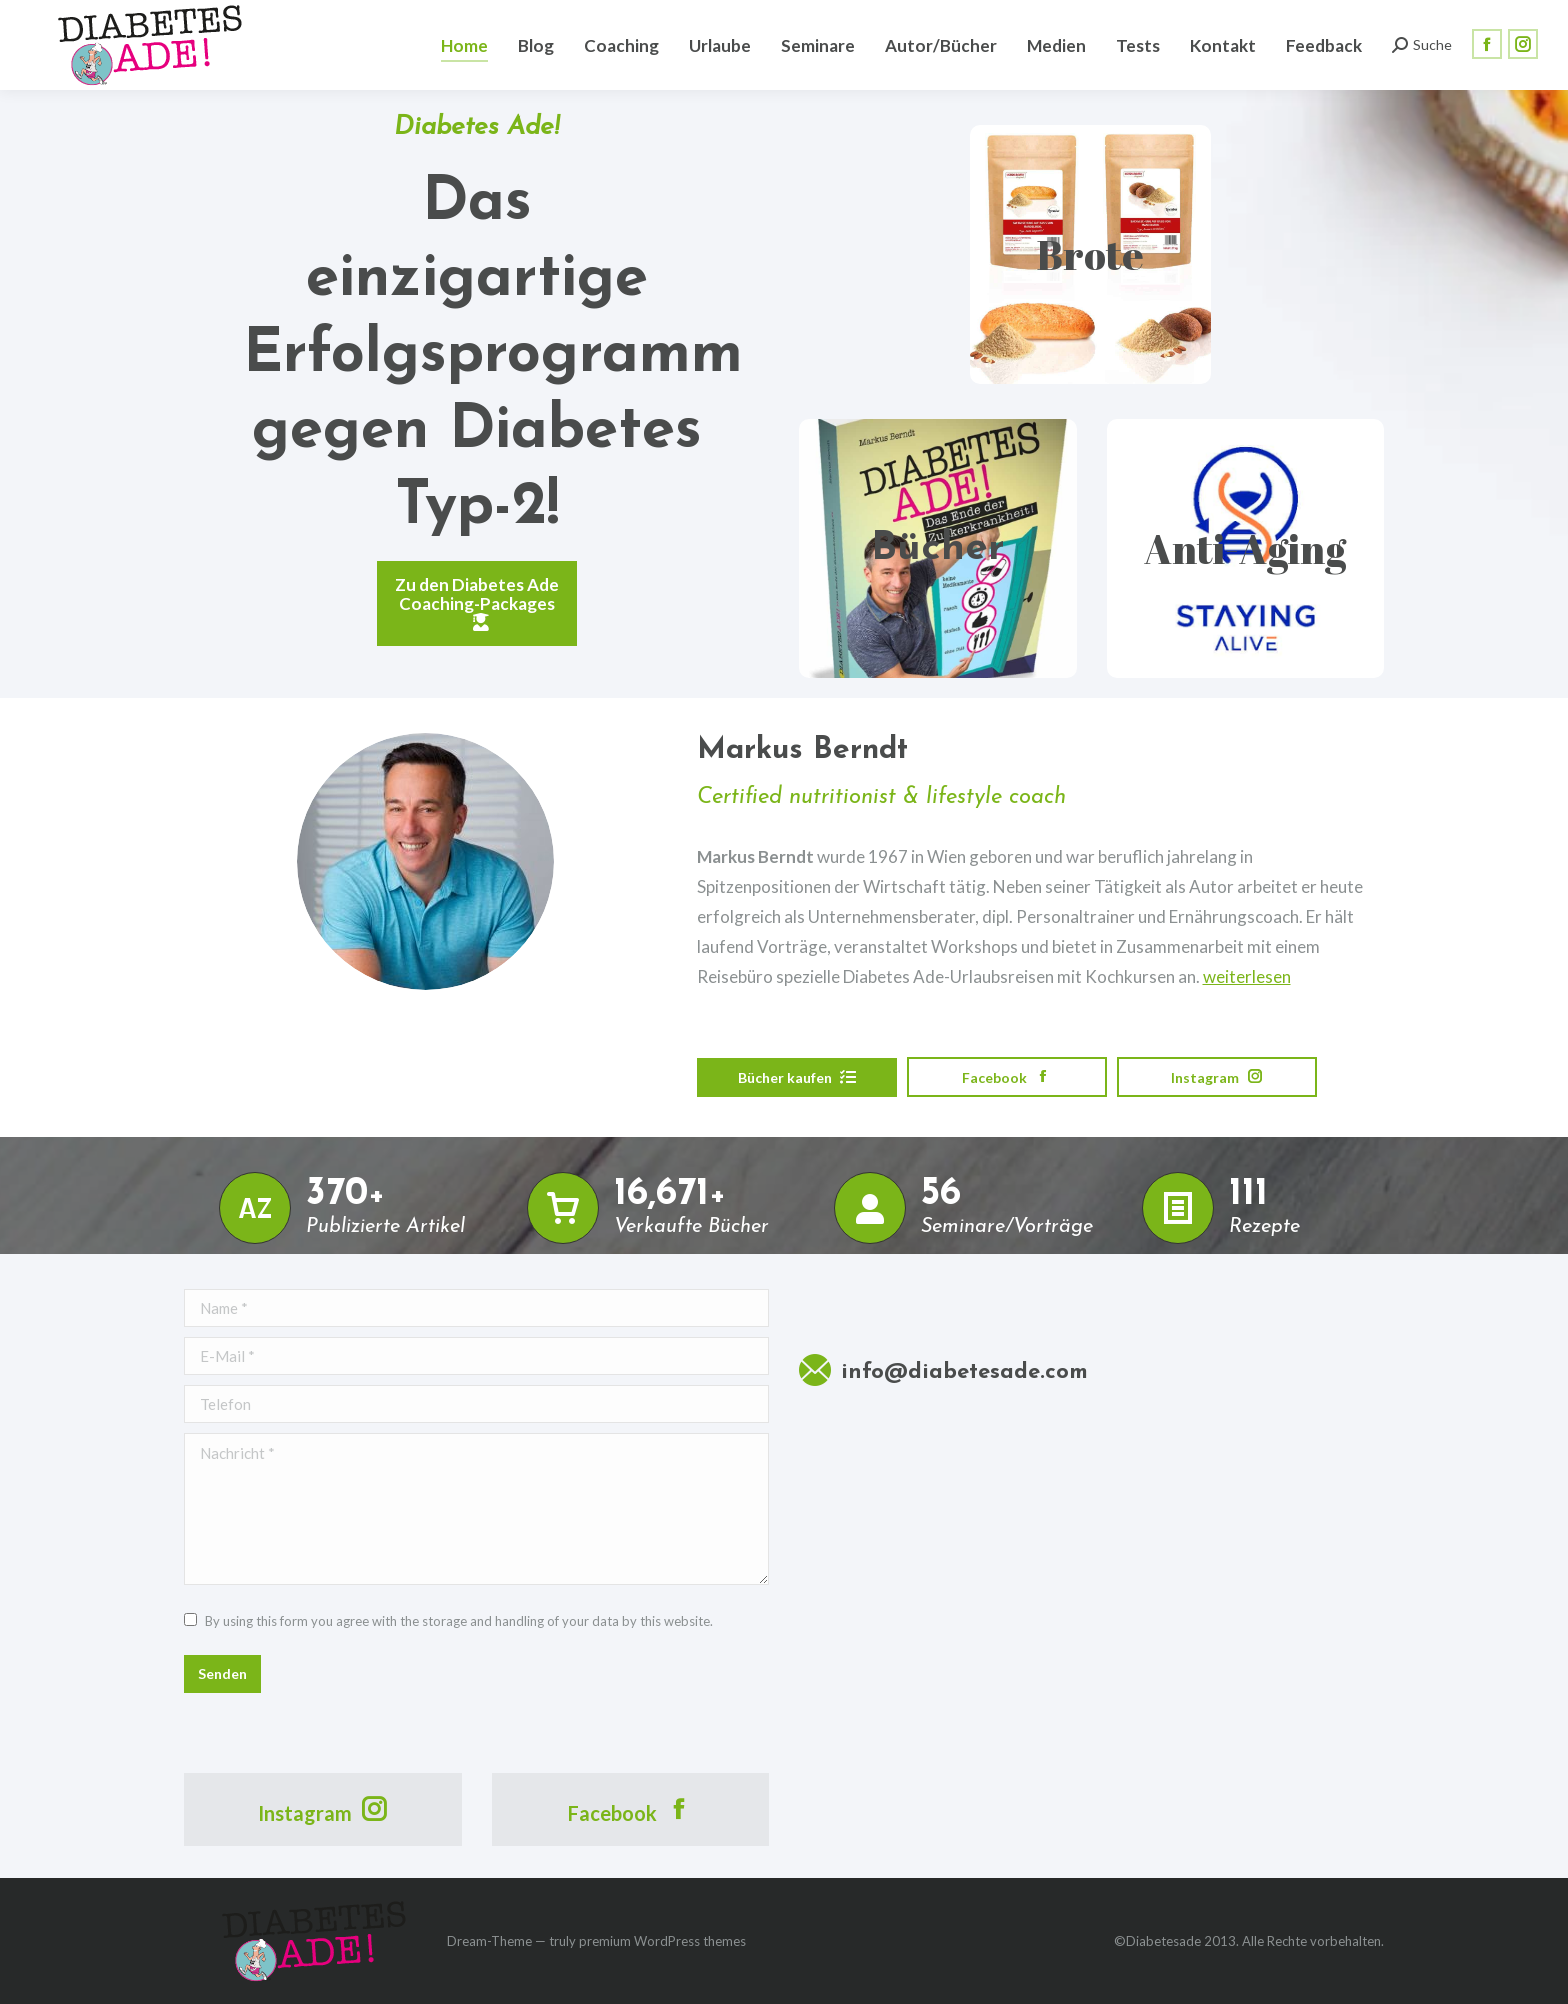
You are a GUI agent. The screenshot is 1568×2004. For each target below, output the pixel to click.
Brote (1090, 255)
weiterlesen (1247, 976)
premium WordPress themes (662, 1941)
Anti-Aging (1245, 549)
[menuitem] (464, 45)
